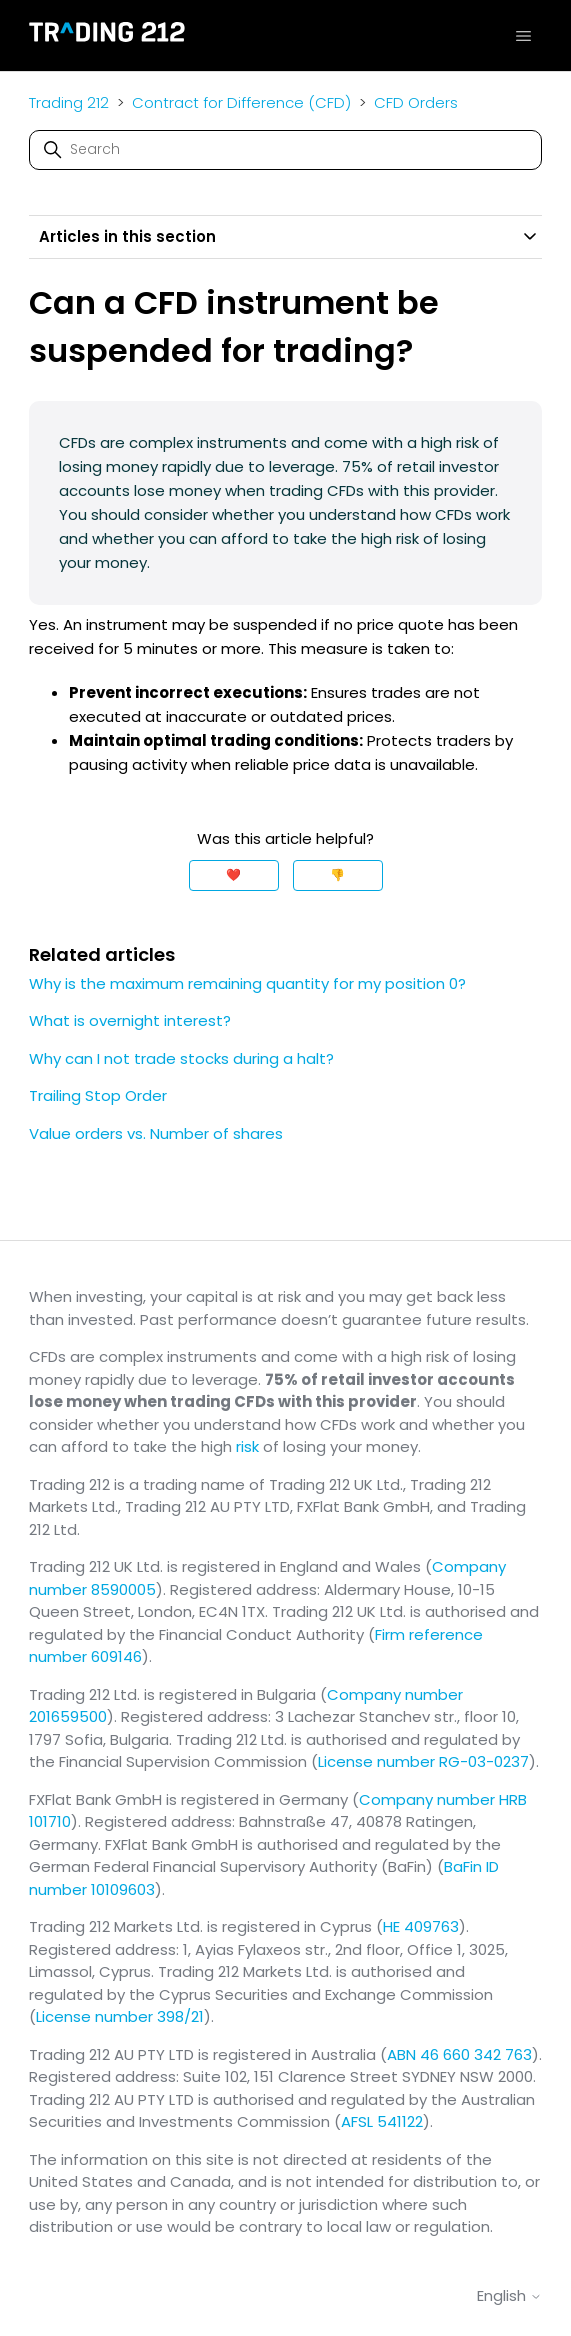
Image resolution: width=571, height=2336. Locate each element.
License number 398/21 (120, 2016)
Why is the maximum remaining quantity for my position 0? (247, 983)
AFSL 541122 (382, 2121)
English (509, 2295)
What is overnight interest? (130, 1020)
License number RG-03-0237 (423, 1761)
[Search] (286, 150)
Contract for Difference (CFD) (243, 102)
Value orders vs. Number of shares (156, 1133)
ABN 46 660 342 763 (459, 2054)
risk (247, 1446)
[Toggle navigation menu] (523, 35)
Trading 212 (69, 102)
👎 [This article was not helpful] (337, 874)
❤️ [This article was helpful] (233, 874)
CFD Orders (416, 102)
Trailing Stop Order (98, 1095)
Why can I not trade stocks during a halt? (181, 1058)
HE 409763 (421, 1926)
